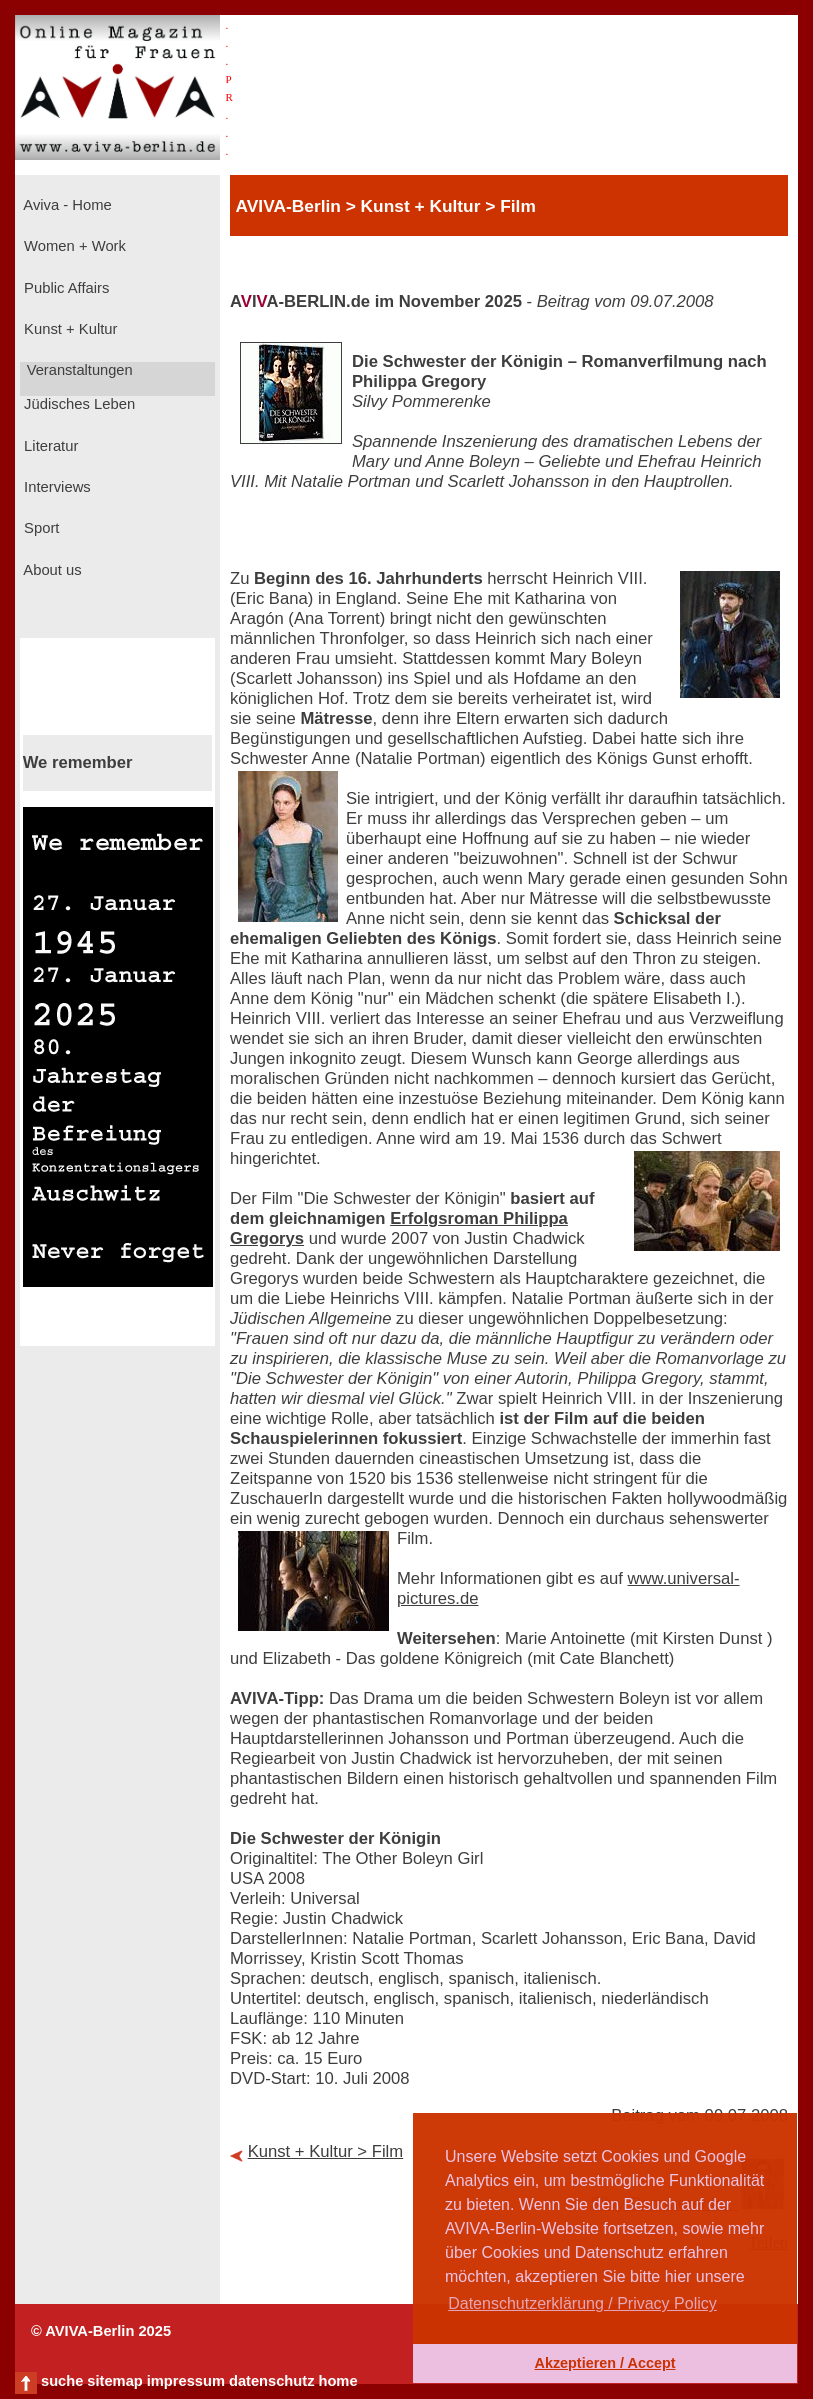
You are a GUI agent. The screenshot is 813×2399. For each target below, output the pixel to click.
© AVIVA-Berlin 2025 (101, 2331)
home (337, 2381)
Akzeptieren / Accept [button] (604, 2363)
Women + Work (73, 246)
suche (62, 2381)
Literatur (49, 446)
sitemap (114, 2381)
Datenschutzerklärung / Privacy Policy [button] (582, 2303)
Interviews (55, 487)
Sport (39, 528)
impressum (186, 2381)
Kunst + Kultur (68, 329)
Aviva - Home (66, 205)
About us (51, 570)
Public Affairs (64, 288)
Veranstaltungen (78, 370)
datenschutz (272, 2381)
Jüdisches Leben (77, 404)
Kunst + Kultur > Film (326, 2151)
